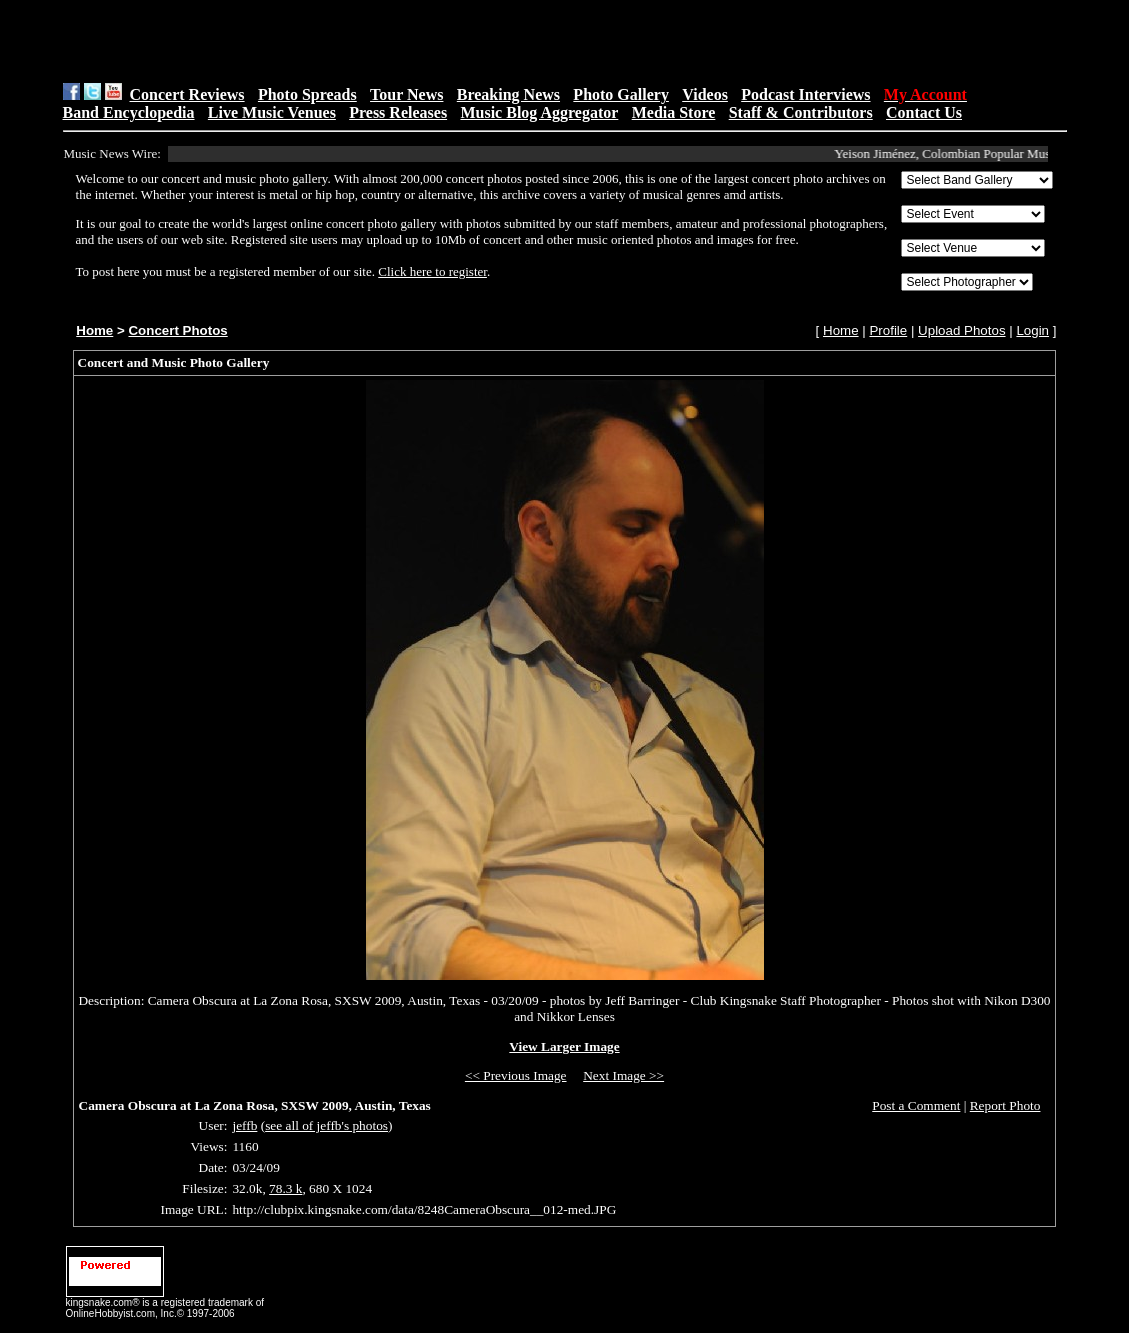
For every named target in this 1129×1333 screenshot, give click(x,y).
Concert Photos (177, 330)
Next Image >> (623, 1075)
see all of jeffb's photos (326, 1125)
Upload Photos (961, 330)
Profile (888, 330)
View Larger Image (564, 1046)
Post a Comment (916, 1105)
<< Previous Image (516, 1075)
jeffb (244, 1125)
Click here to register (432, 271)
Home (94, 330)
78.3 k (285, 1188)
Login (1032, 330)
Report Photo (1005, 1105)
